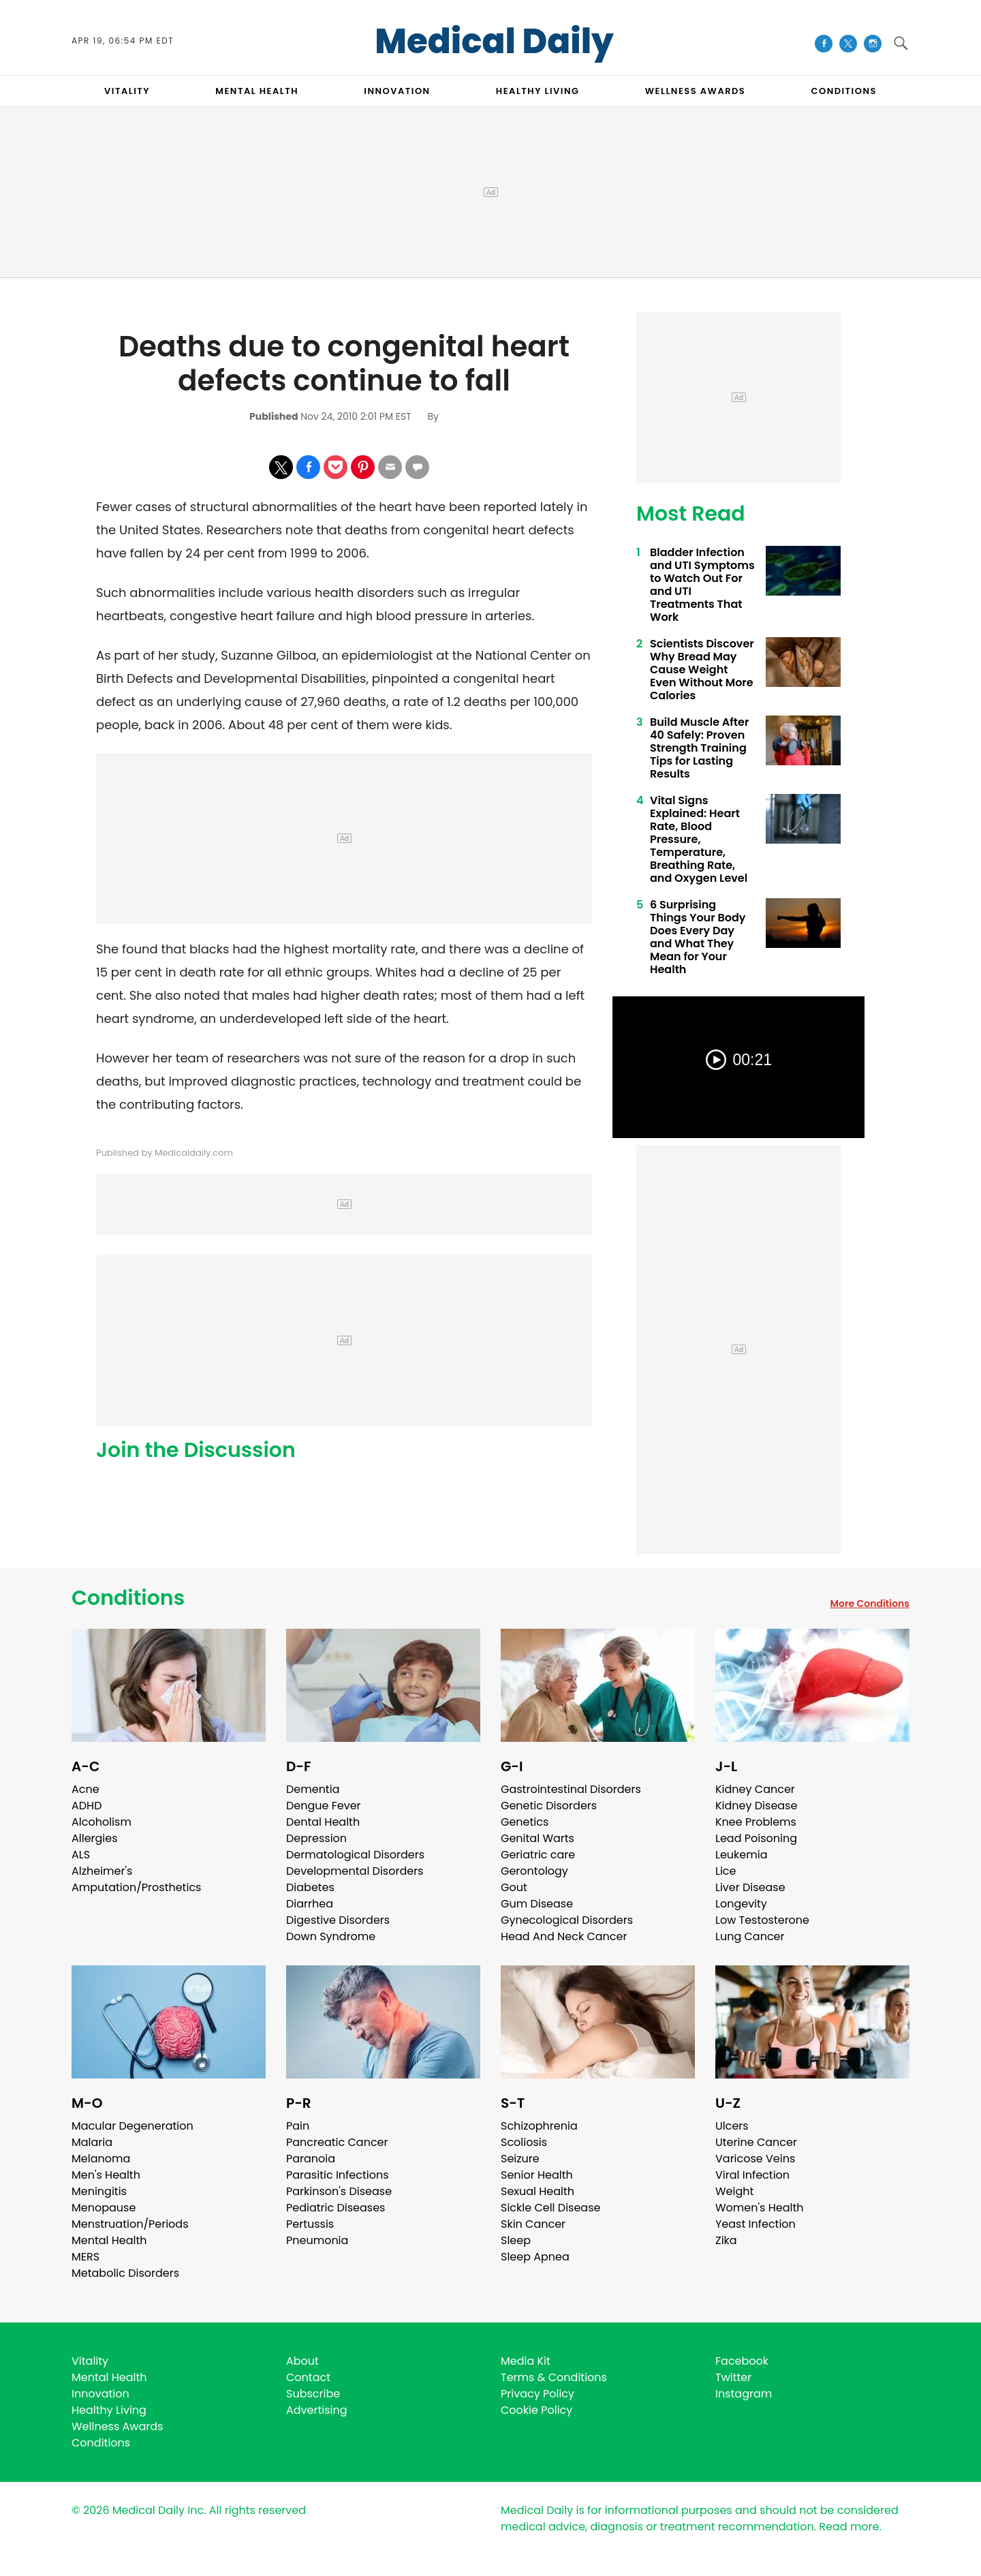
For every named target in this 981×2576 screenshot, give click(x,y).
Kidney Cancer (755, 1789)
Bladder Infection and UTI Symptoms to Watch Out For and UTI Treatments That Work (702, 585)
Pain (297, 2126)
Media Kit (525, 2361)
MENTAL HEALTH (256, 91)
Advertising (316, 2410)
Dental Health (323, 1822)
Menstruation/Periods (130, 2224)
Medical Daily (494, 42)
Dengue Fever (323, 1805)
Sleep (516, 2240)
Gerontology (534, 1871)
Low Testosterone (762, 1920)
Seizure (520, 2158)
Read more (849, 2526)
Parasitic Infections (337, 2175)
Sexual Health (537, 2191)
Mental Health (109, 2240)
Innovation (100, 2394)
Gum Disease (537, 1904)
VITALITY (127, 91)
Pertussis (310, 2224)
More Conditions (869, 1603)
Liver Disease (750, 1887)
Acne (85, 1789)
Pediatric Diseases (335, 2207)
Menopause (104, 2207)
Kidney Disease (756, 1805)
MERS (85, 2257)
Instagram (743, 2394)
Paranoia (310, 2158)
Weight (734, 2191)
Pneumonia (317, 2240)
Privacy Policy (537, 2394)
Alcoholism (101, 1822)
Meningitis (99, 2191)
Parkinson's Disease (339, 2191)
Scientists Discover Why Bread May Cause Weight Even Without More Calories (702, 669)
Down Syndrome (330, 1936)
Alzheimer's (102, 1871)
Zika (726, 2240)
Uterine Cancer (756, 2142)
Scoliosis (524, 2142)
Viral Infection (752, 2175)
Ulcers (732, 2126)
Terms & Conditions (554, 2377)
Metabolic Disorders (125, 2273)
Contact (308, 2377)
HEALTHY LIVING (538, 91)
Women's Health (759, 2207)
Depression (316, 1838)
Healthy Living (109, 2410)
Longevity (741, 1904)
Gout (514, 1887)
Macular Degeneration (132, 2126)
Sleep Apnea (535, 2257)
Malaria (92, 2142)
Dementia (312, 1789)
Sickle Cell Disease (550, 2207)
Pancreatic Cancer (337, 2142)
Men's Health (106, 2175)
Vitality (90, 2361)
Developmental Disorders (354, 1871)
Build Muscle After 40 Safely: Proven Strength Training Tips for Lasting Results (699, 748)
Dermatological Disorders (355, 1854)
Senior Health (537, 2175)
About (302, 2361)
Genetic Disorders (549, 1805)
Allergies (95, 1838)
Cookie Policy (536, 2410)
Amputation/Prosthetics (136, 1887)
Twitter (733, 2377)
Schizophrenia (539, 2126)
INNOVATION (397, 91)
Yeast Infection (755, 2224)
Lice (725, 1871)
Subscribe (313, 2394)
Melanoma (101, 2158)
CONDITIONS (843, 91)
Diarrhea (309, 1904)
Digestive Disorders (338, 1920)
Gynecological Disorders (567, 1920)
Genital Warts (537, 1838)
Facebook (741, 2361)
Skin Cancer (533, 2224)
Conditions (128, 1598)
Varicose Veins (755, 2158)
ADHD (87, 1805)
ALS (81, 1854)
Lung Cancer (750, 1936)
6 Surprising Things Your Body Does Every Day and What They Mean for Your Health (697, 937)
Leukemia (741, 1854)
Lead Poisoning (756, 1838)
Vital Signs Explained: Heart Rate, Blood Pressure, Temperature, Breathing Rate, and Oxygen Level (698, 839)
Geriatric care (538, 1854)
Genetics (524, 1822)
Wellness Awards (695, 91)
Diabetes (310, 1887)
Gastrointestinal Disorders (571, 1789)
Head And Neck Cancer (564, 1936)
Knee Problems (755, 1822)
